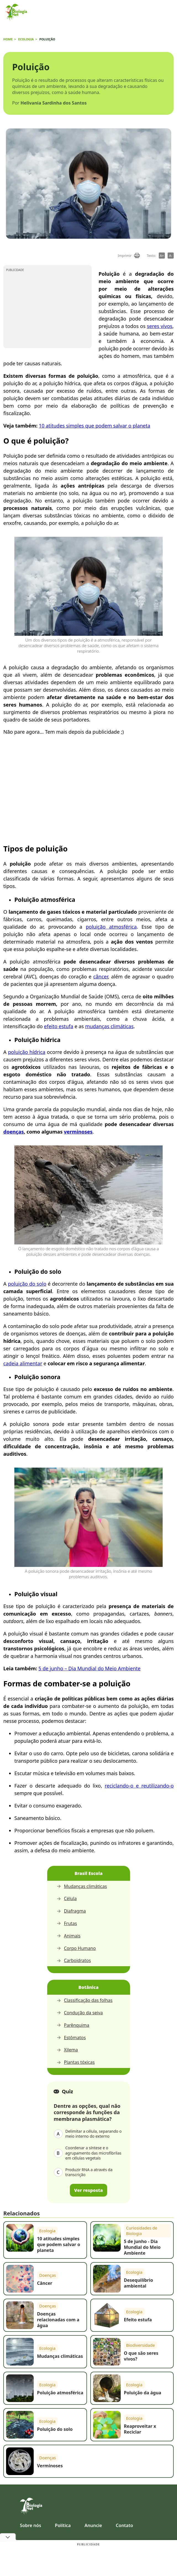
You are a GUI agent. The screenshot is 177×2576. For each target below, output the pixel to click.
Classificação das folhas (85, 2000)
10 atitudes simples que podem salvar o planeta (94, 425)
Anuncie (93, 2525)
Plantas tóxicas (76, 2062)
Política (63, 2525)
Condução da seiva (80, 2013)
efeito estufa (58, 1026)
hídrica (38, 1052)
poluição (19, 1052)
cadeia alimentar (22, 1363)
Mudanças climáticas (82, 1886)
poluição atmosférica (111, 926)
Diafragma (71, 1911)
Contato (124, 2525)
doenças (13, 1131)
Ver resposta (88, 2190)
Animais (69, 1936)
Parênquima (73, 2025)
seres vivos (159, 326)
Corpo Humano (76, 1948)
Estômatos (71, 2038)
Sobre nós (30, 2525)
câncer (100, 976)
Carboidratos (74, 1960)
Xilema (67, 2050)
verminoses (78, 1131)
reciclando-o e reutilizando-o (139, 1785)
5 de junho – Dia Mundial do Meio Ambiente (89, 1668)
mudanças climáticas (109, 1026)
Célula (67, 1899)
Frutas (67, 1923)
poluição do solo (27, 1283)
